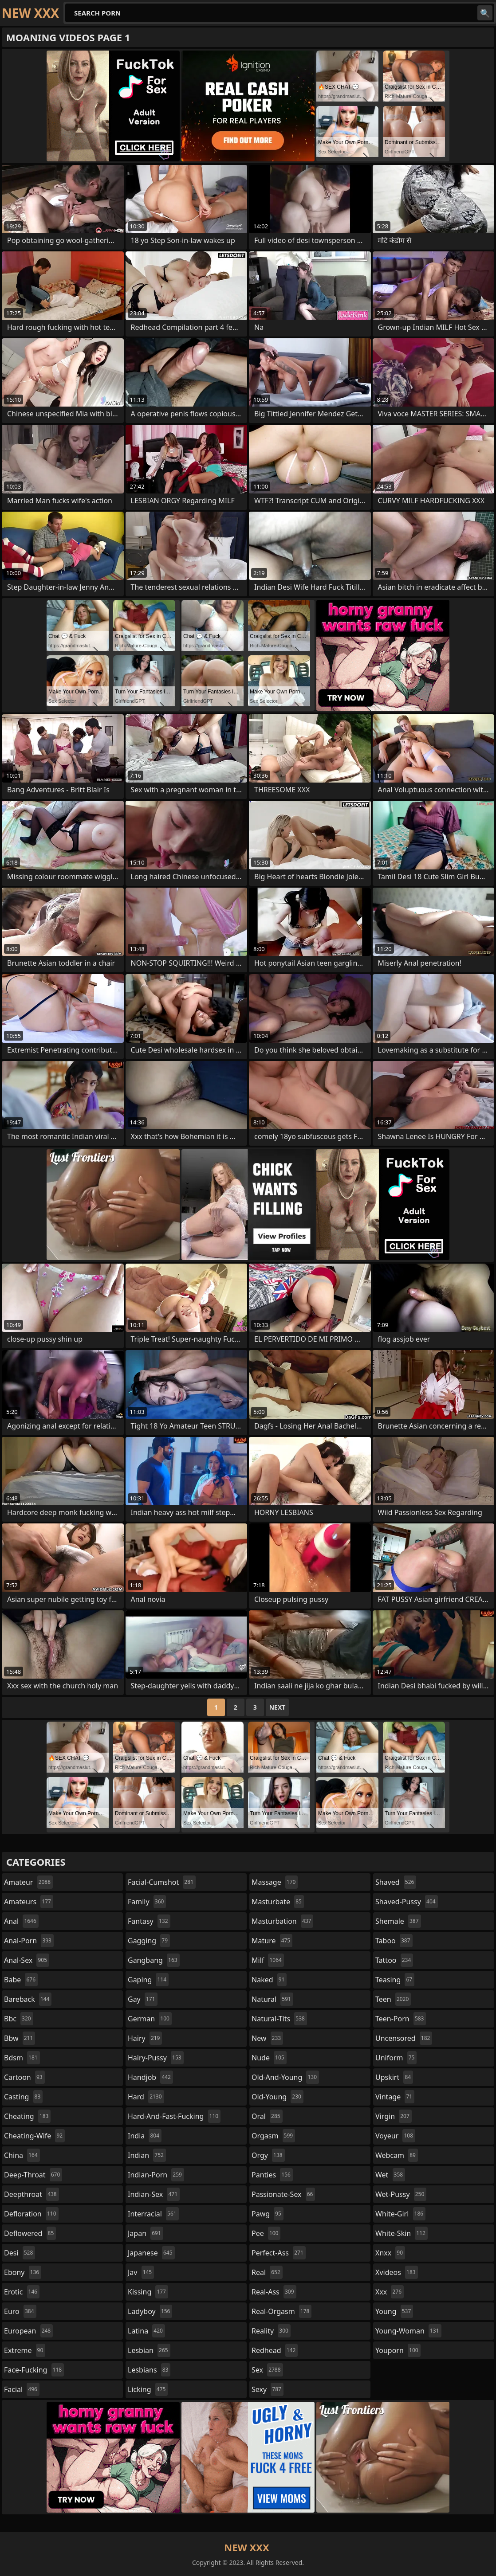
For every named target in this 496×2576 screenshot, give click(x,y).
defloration (31, 2213)
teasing (394, 1979)
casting (23, 2096)
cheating (27, 2116)
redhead (275, 2350)
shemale (398, 1921)
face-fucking (34, 2369)
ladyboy (150, 2311)
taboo (394, 1940)
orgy (268, 2155)
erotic (21, 2291)
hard (146, 2096)
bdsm (22, 2057)
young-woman (408, 2330)
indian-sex (154, 2194)
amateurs (28, 1901)
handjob (150, 2077)
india (144, 2135)
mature (272, 1940)
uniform (396, 2057)
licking (148, 2389)
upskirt (394, 2077)
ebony (22, 2272)
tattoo (394, 1960)
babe (21, 1979)
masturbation (282, 1921)
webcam (396, 2155)
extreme (24, 2350)
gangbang (154, 1960)
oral (267, 2116)
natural (272, 1999)
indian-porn (156, 2174)
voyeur (395, 2135)
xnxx (390, 2252)
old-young (277, 2096)
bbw (19, 2038)
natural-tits (279, 2018)
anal (21, 1921)
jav (141, 2272)
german (150, 2018)
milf (268, 1960)
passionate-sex (283, 2194)
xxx (389, 2291)
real (267, 2272)
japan (145, 2233)
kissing (148, 2291)
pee (266, 2233)
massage (275, 1882)
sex (267, 2369)
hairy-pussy (156, 2057)
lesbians (149, 2369)
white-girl (400, 2213)
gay (142, 1999)
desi (19, 2252)
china (22, 2155)
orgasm (273, 2135)
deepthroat (31, 2194)
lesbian (149, 2350)
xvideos (396, 2272)
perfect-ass (279, 2252)
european (28, 2330)
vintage (394, 2096)
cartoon (24, 2077)
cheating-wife (34, 2135)
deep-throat (33, 2174)
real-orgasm (281, 2311)
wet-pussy (400, 2194)
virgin (393, 2116)
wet (390, 2174)
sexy (267, 2389)
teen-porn (400, 2018)
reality (271, 2330)
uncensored (403, 2038)
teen (393, 1999)
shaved (395, 1882)
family (147, 1901)
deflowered (30, 2233)
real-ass (274, 2291)
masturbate (278, 1901)
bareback (27, 1999)
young (394, 2311)
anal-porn (29, 1940)
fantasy (149, 1921)
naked (269, 1979)
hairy (145, 2038)
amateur (28, 1882)
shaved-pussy (406, 1901)
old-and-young (285, 2077)
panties (272, 2174)
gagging (149, 1940)
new (267, 2038)
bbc (18, 2018)
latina (146, 2330)
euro (20, 2311)
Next (277, 1707)
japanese (151, 2252)
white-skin (401, 2233)
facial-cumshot (162, 1882)
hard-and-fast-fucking (174, 2116)
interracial (153, 2213)
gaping (148, 1979)
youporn (398, 2350)
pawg (267, 2213)
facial (21, 2389)
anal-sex (26, 1960)
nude (269, 2057)
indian (147, 2155)
